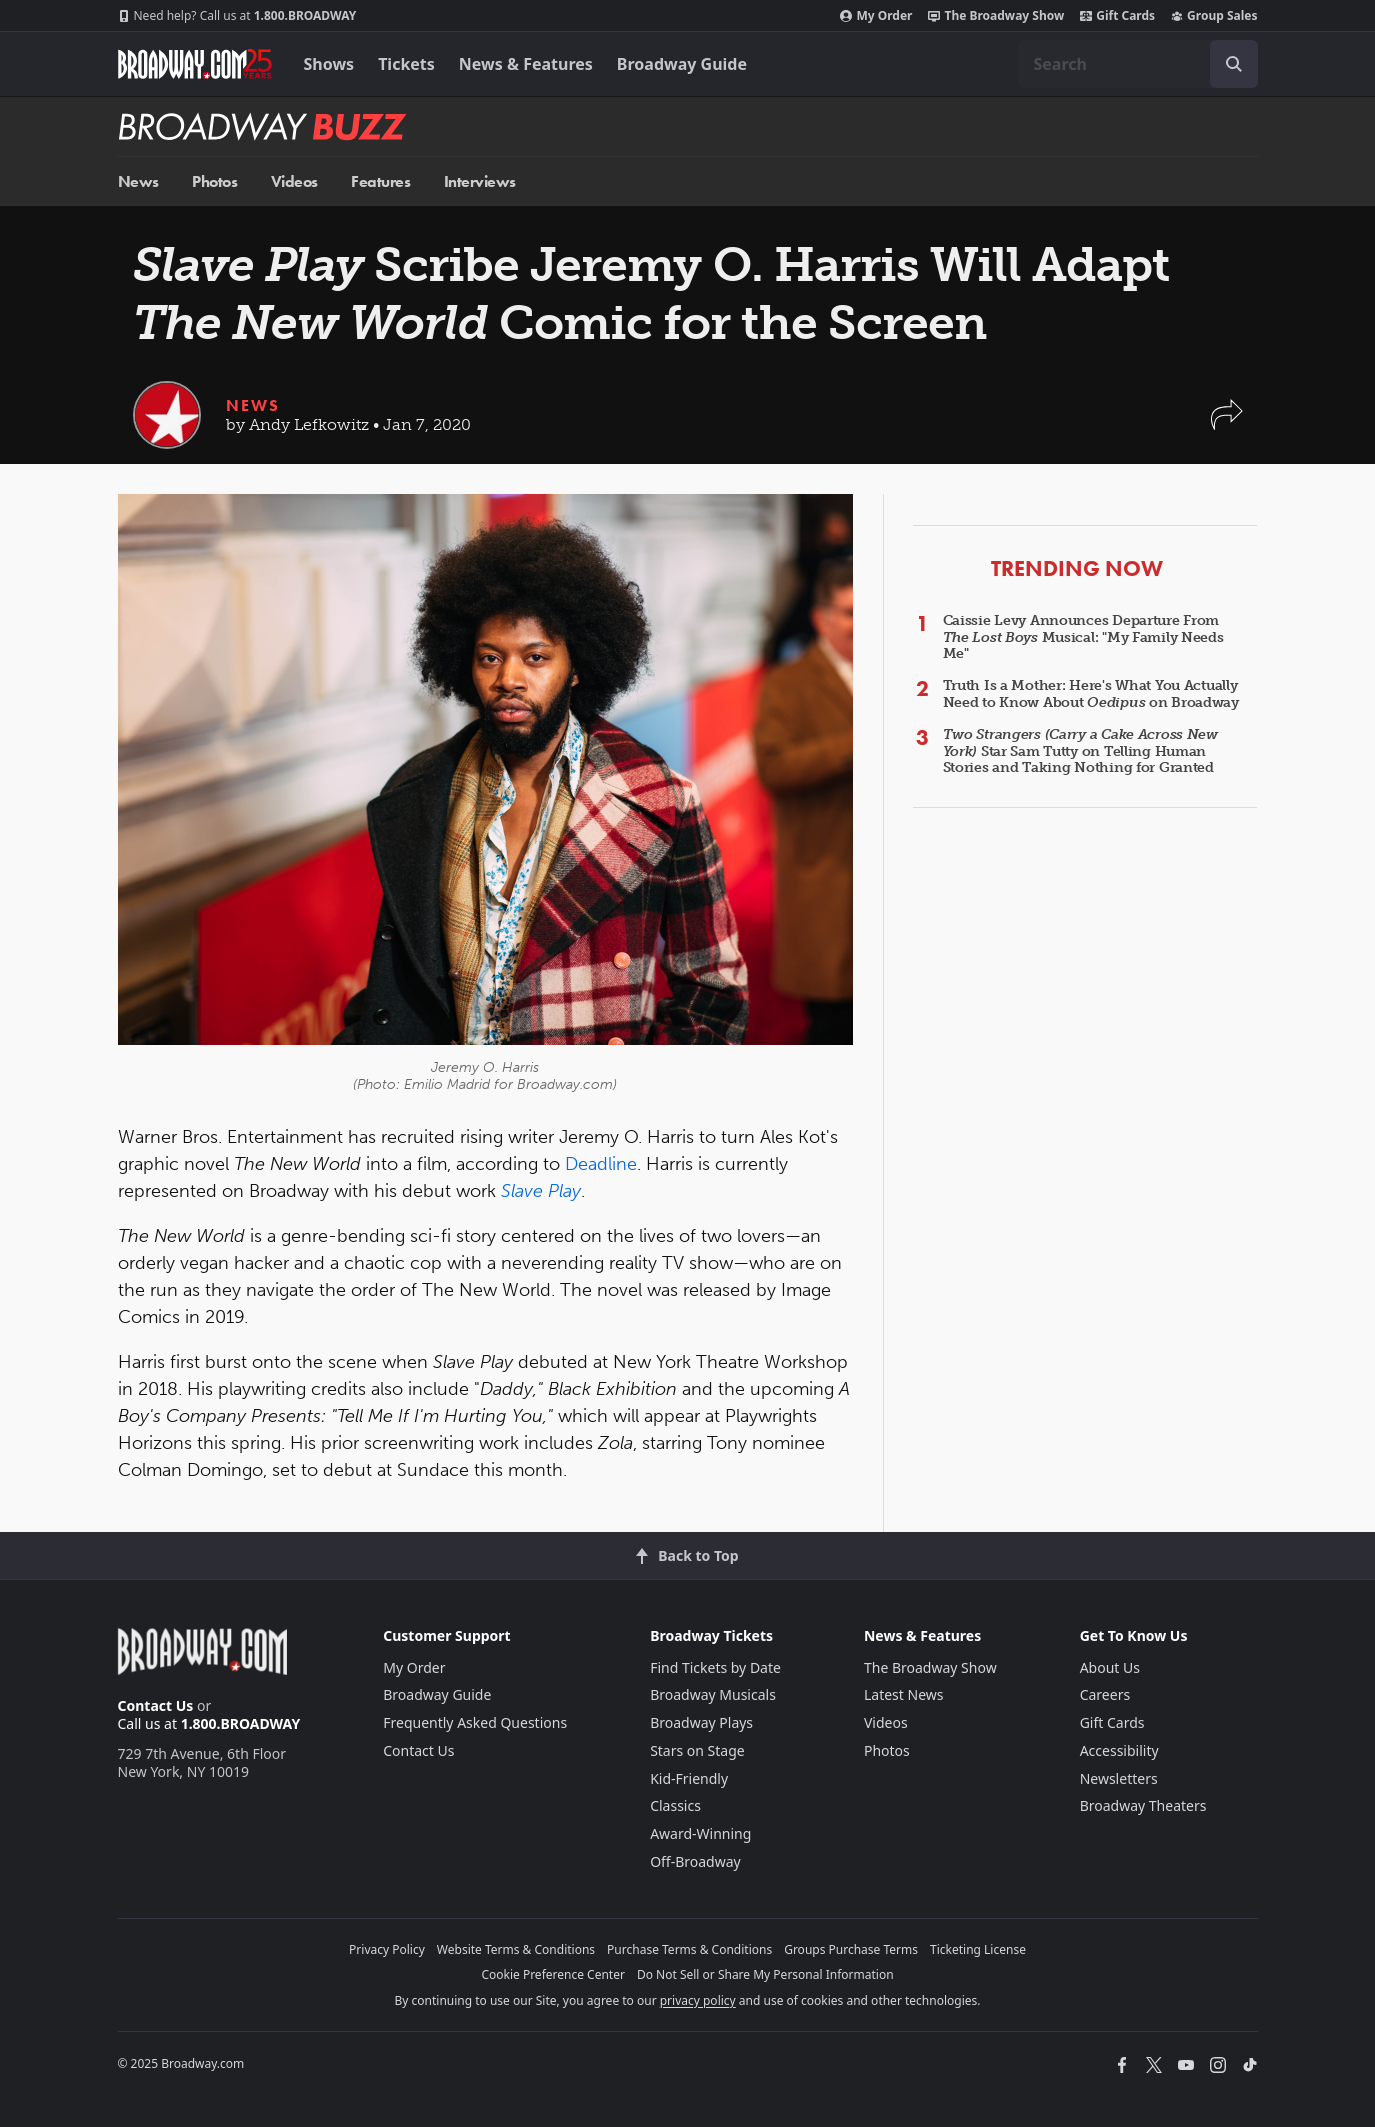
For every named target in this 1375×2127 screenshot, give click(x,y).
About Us (1110, 1667)
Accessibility (1119, 1750)
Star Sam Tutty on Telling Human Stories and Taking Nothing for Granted (1080, 751)
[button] (1227, 424)
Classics (675, 1805)
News (138, 181)
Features (380, 181)
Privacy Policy (387, 1949)
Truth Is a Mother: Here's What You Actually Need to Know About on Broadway (1091, 694)
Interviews (480, 181)
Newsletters (1119, 1778)
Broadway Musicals (713, 1694)
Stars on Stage (697, 1750)
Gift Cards (1117, 16)
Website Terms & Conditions (516, 1949)
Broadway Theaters (1143, 1805)
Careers (1105, 1694)
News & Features (526, 64)
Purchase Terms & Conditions (689, 1949)
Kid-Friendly (689, 1778)
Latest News (904, 1694)
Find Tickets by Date (715, 1667)
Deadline (601, 1164)
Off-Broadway (695, 1861)
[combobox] (1138, 64)
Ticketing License (978, 1949)
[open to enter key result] (1234, 64)
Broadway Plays (701, 1722)
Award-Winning (700, 1833)
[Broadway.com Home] (195, 64)
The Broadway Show (996, 16)
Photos (214, 181)
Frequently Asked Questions (475, 1722)
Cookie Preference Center (553, 1974)
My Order (876, 16)
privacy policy (698, 2000)
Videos (294, 181)
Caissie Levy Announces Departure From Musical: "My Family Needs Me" (1083, 637)
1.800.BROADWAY (237, 16)
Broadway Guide (682, 64)
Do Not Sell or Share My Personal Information (765, 1974)
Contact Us (156, 1705)
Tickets (406, 64)
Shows (329, 64)
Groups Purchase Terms (851, 1949)
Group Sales (1214, 16)
